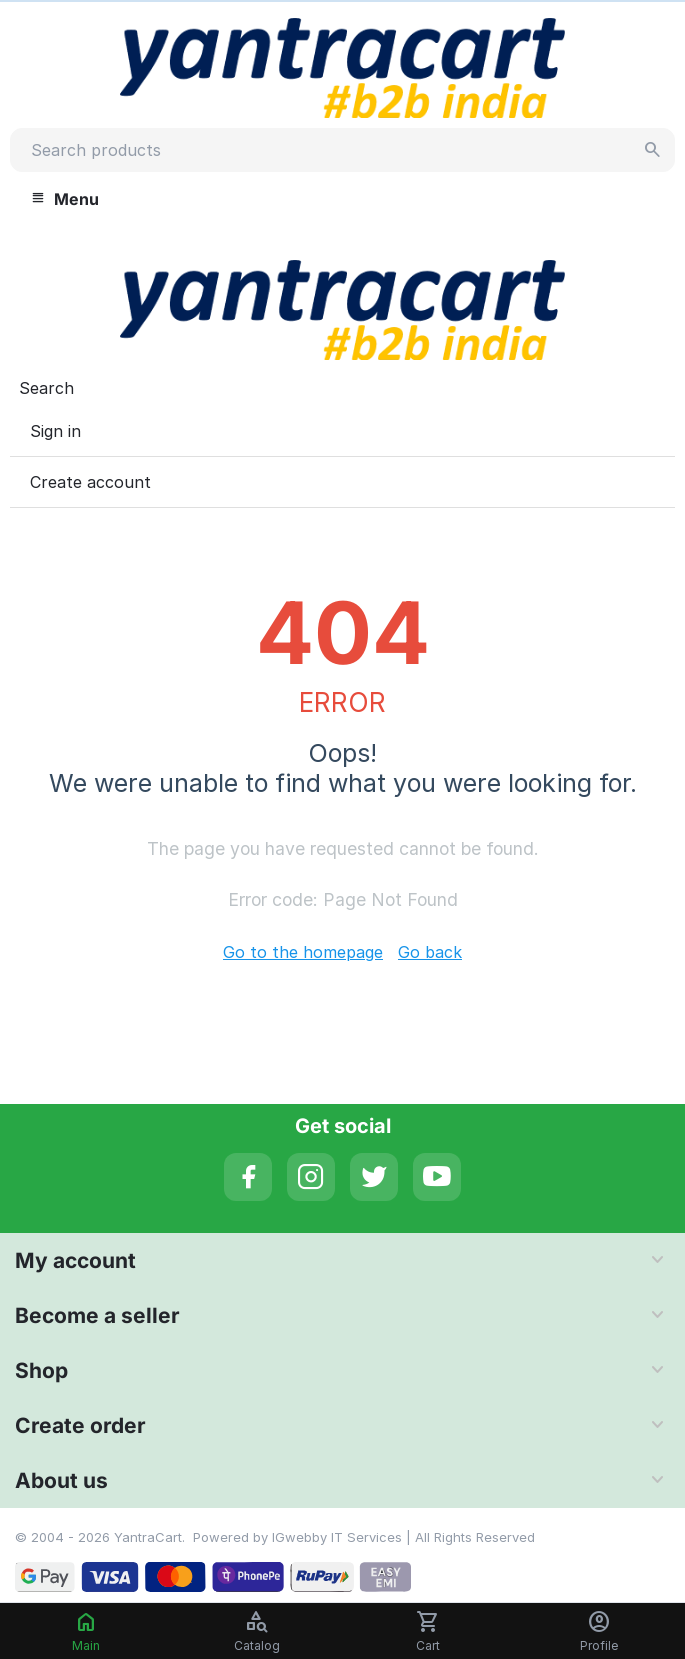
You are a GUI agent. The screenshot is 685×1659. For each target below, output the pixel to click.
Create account (90, 482)
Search (46, 388)
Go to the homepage (303, 952)
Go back (430, 952)
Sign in (55, 431)
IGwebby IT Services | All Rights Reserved (403, 1537)
